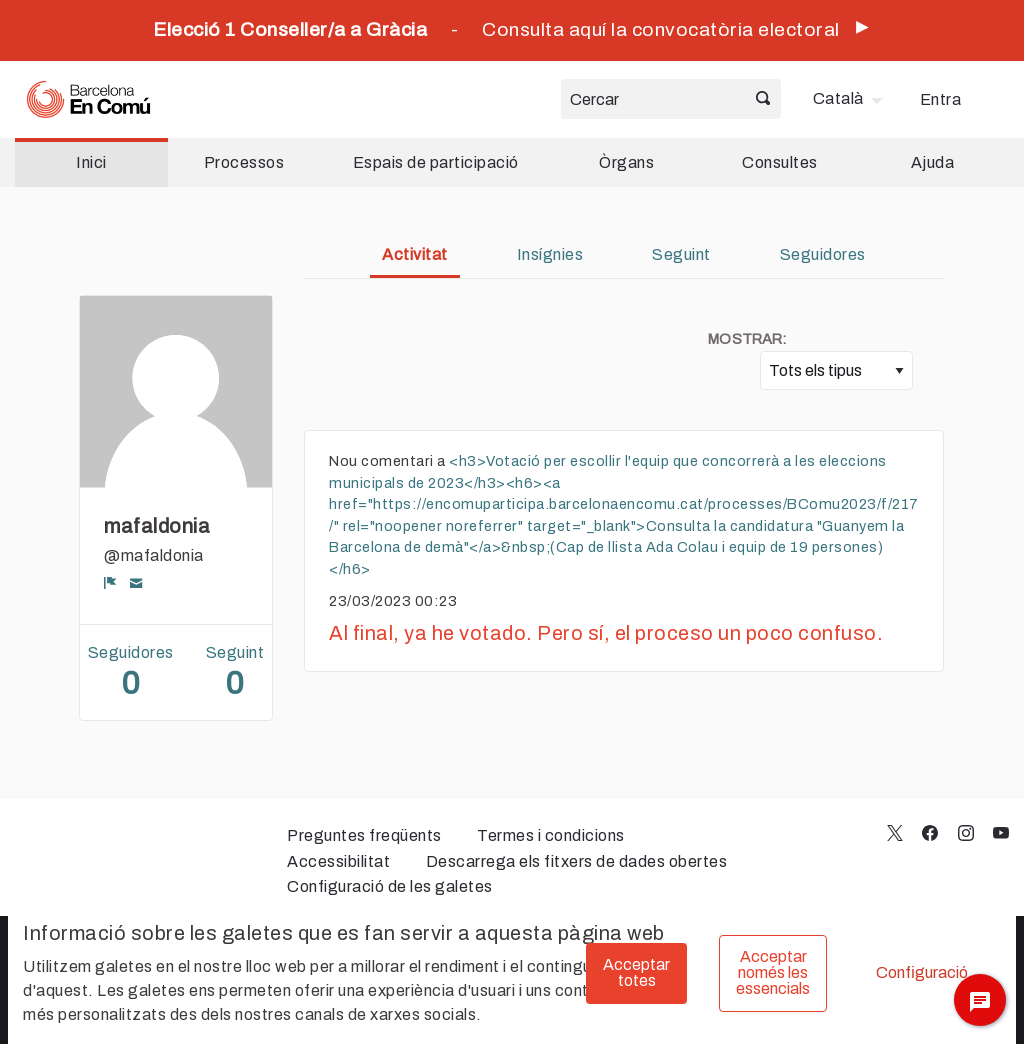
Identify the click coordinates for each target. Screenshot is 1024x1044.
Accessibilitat (338, 861)
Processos (244, 162)
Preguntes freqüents (364, 835)
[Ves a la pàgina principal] (88, 99)
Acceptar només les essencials (773, 972)
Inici (91, 162)
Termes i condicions (551, 835)
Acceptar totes (636, 972)
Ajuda (933, 162)
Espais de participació (436, 162)
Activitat (415, 254)
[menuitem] (850, 99)
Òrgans (626, 162)
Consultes (780, 162)
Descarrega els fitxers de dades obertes (577, 861)
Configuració (922, 972)
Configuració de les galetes (390, 886)
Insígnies (550, 254)
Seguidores (823, 254)
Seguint (681, 254)
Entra (941, 99)
